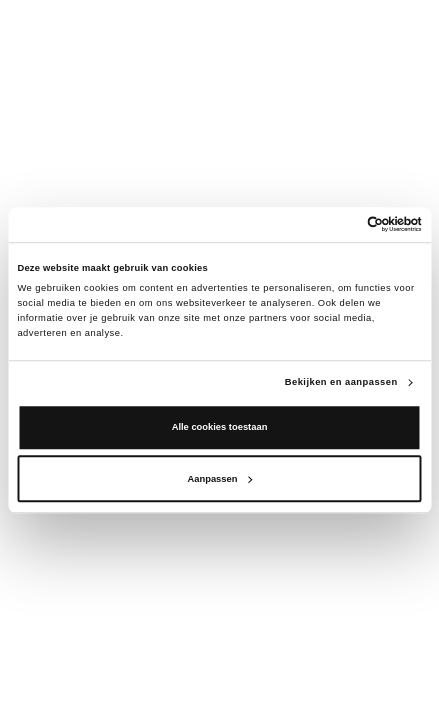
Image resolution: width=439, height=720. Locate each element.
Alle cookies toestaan (220, 428)
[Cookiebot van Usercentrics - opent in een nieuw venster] (334, 225)
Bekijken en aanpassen (341, 382)
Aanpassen (220, 479)
